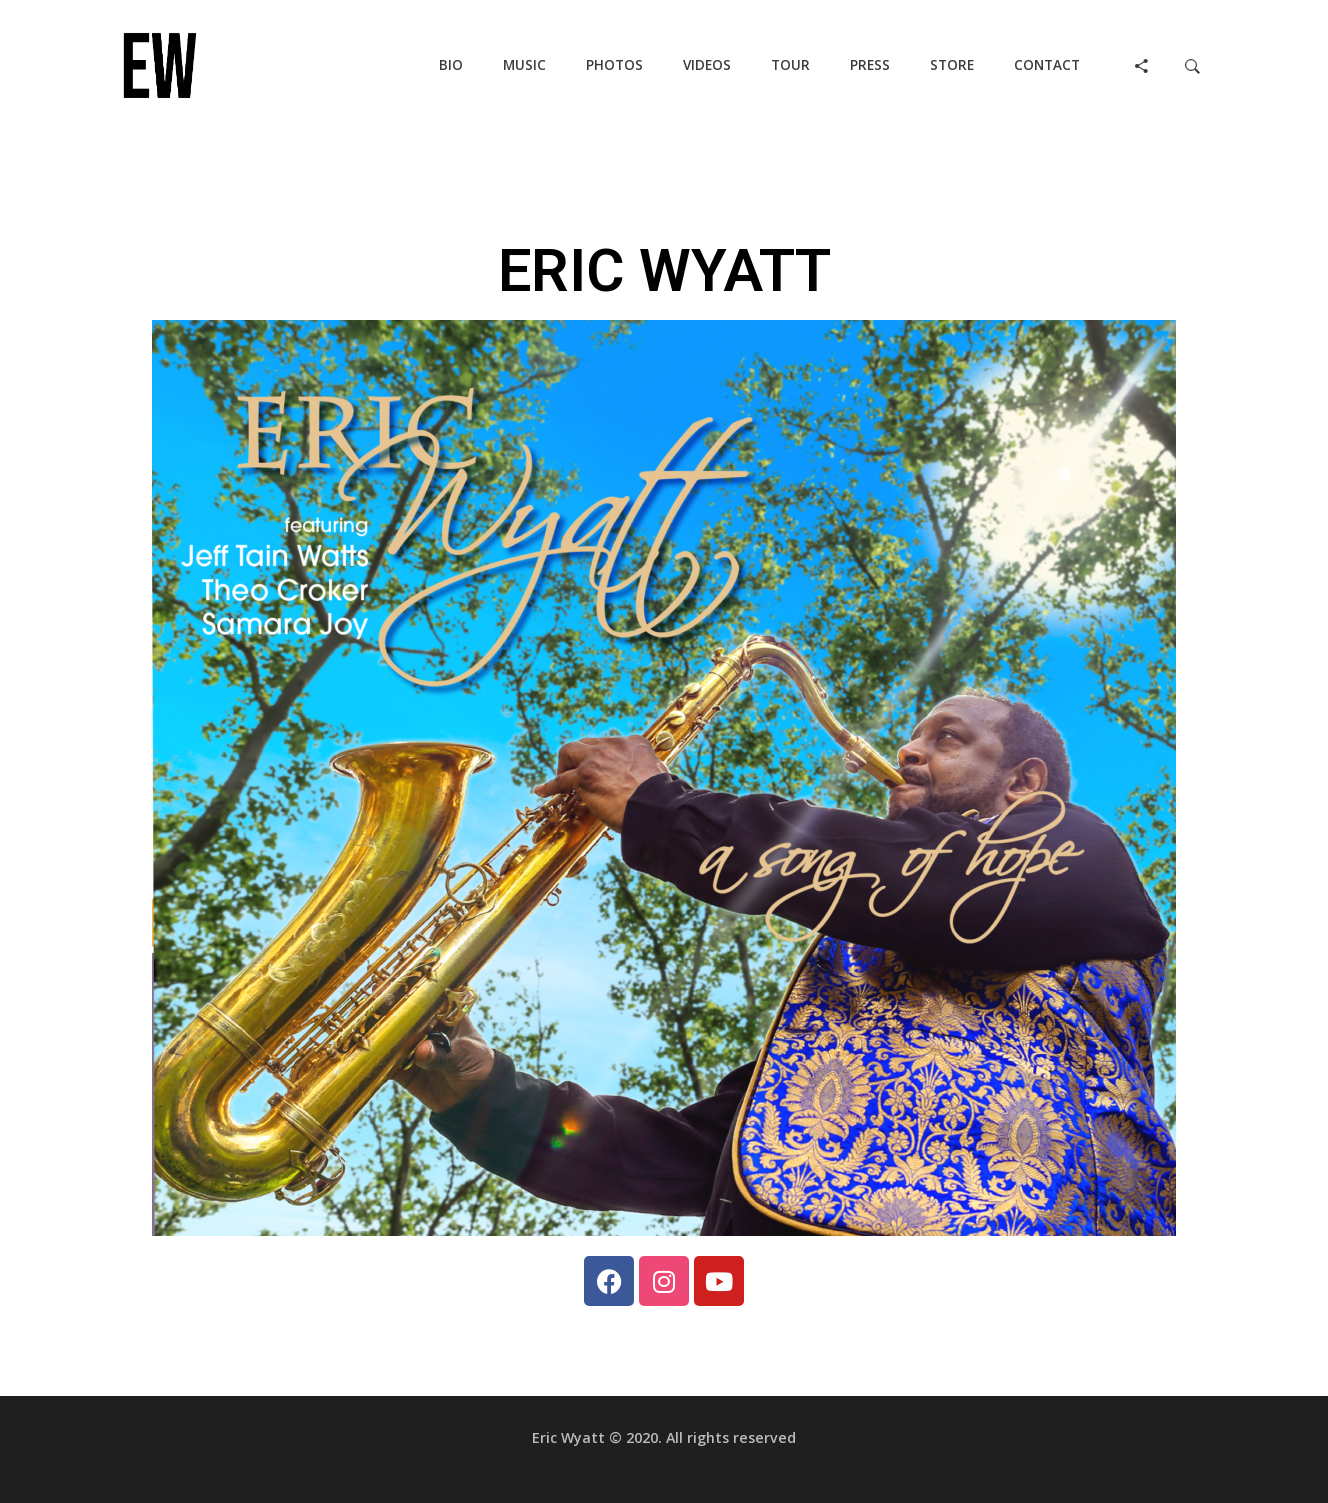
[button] (451, 66)
